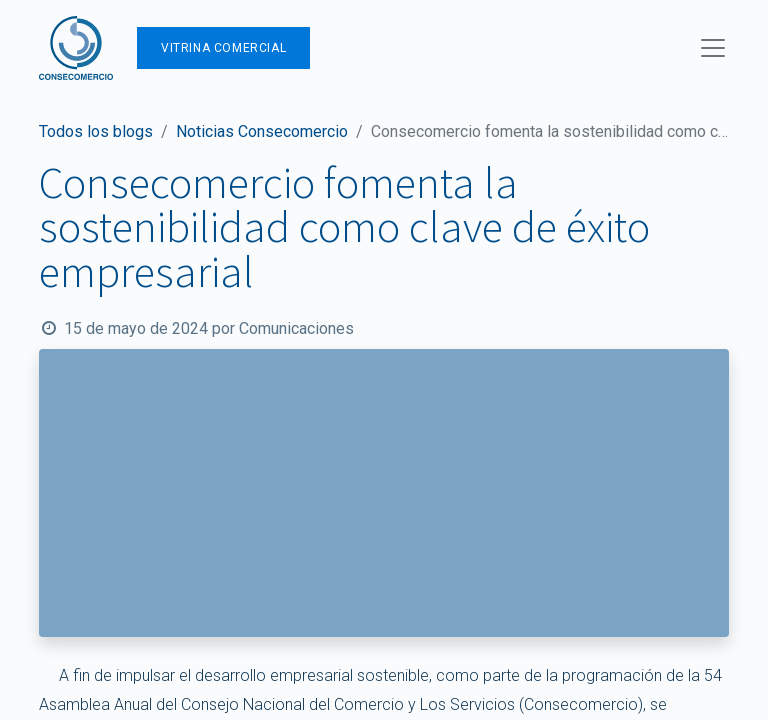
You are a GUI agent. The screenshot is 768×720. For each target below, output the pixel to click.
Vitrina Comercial (223, 48)
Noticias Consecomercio (262, 131)
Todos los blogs (96, 131)
